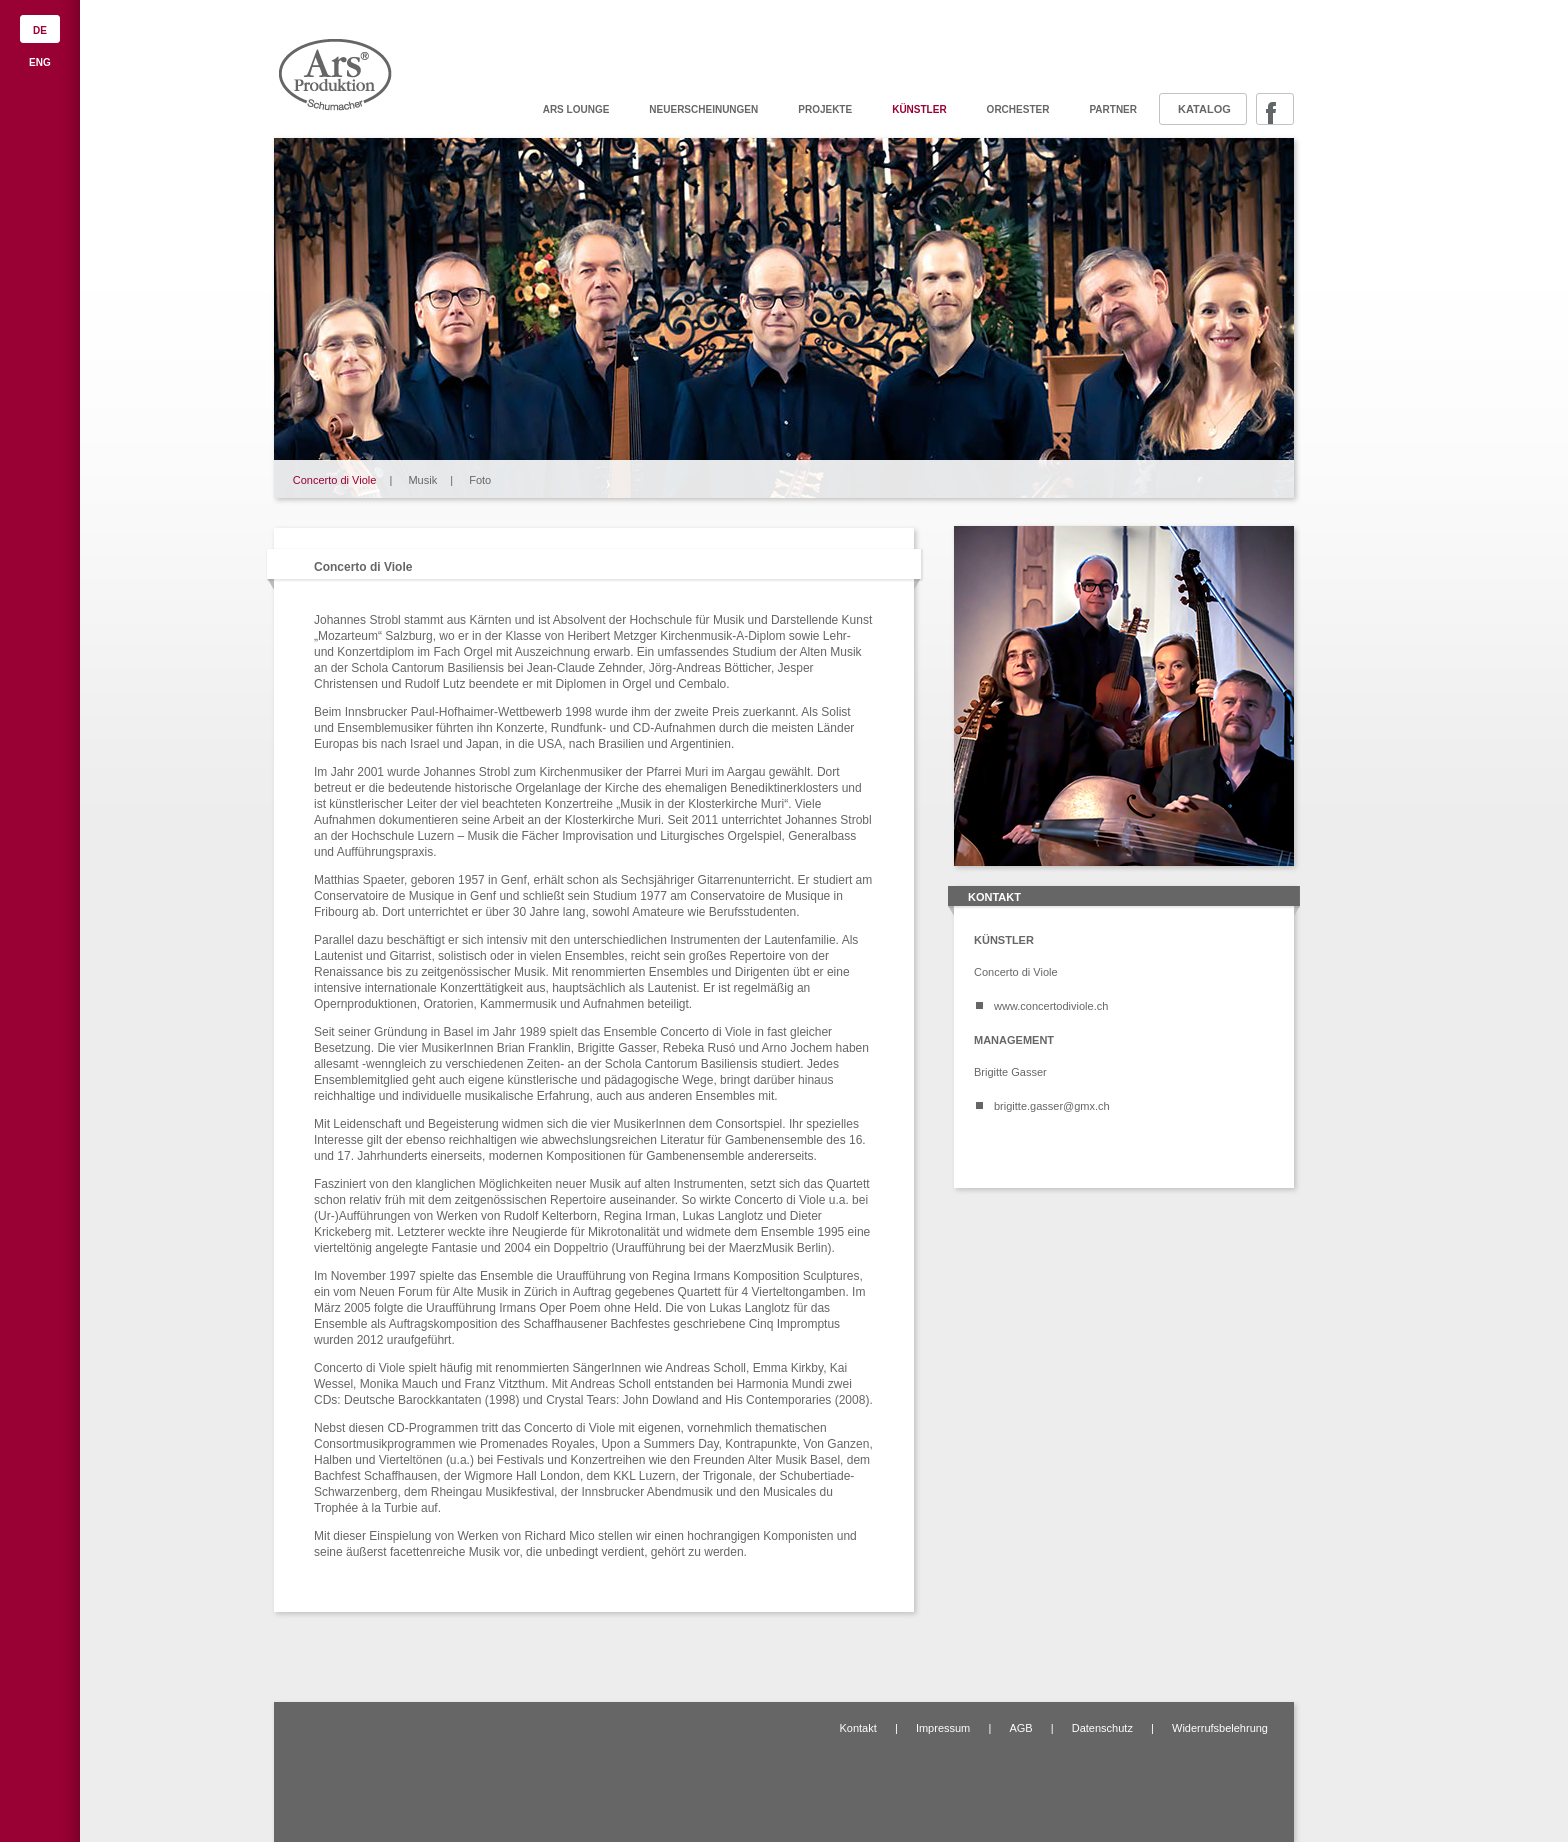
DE (40, 30)
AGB (1020, 1728)
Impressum (943, 1728)
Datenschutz (1102, 1728)
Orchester (1018, 109)
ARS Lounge (576, 109)
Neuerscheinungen (703, 109)
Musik (422, 480)
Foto (480, 480)
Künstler (919, 109)
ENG (40, 62)
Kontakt (857, 1728)
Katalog (1204, 109)
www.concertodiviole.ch (1051, 1006)
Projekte (825, 109)
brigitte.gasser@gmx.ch (1052, 1106)
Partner (1113, 109)
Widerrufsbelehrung (1220, 1728)
